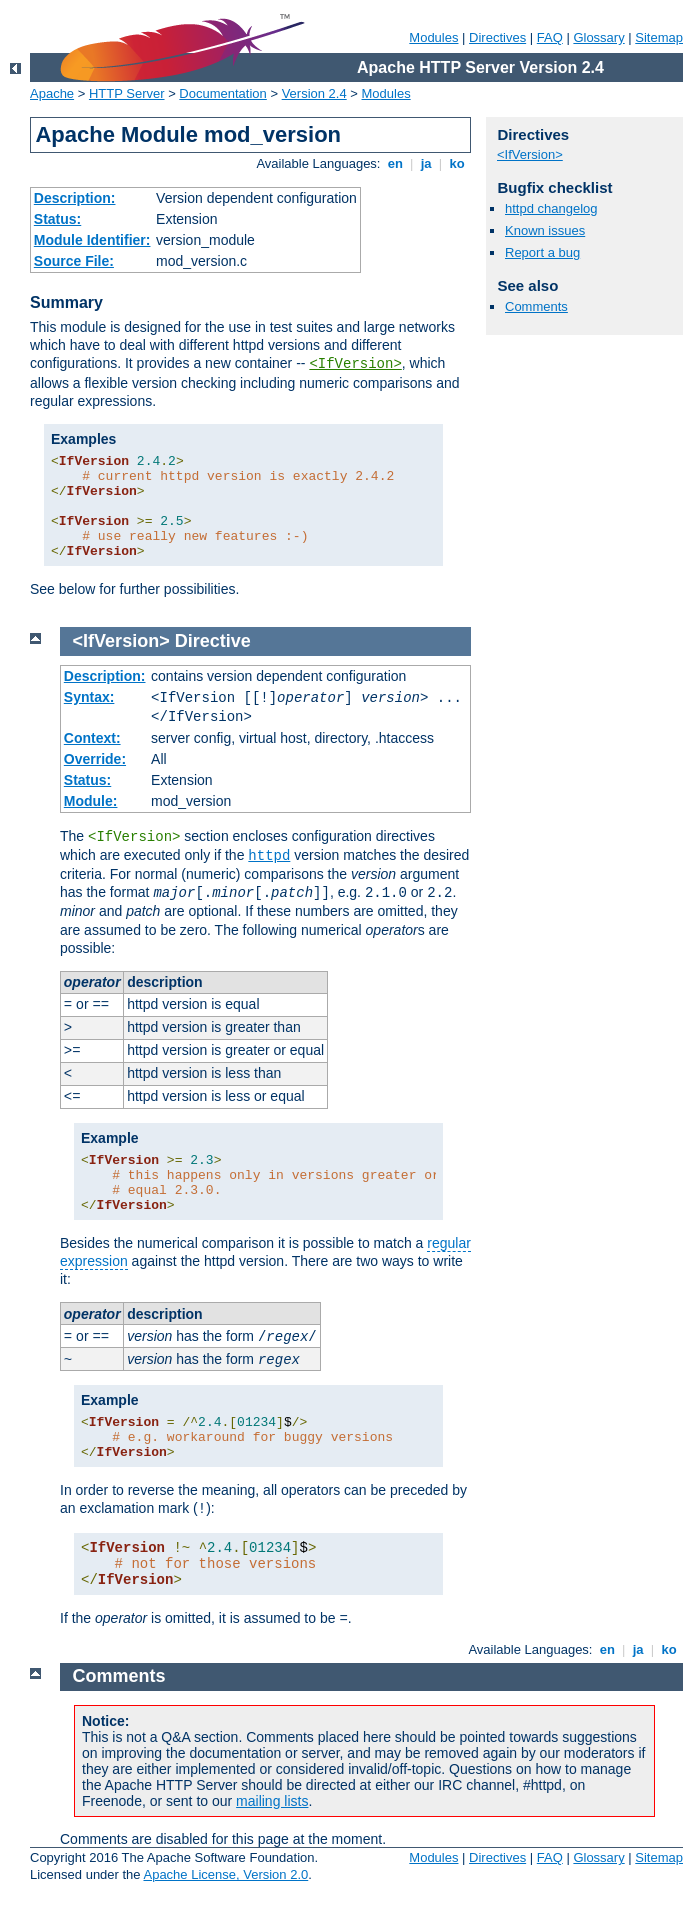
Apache (52, 93)
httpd (269, 856)
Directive (213, 641)
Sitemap (659, 37)
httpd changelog (551, 208)
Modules (433, 37)
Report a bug (542, 252)
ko (457, 163)
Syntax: (89, 697)
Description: (75, 198)
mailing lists (272, 1801)
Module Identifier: (92, 240)
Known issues (545, 230)
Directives (497, 37)
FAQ (550, 37)
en (395, 163)
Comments (536, 306)
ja (426, 163)
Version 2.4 (314, 93)
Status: (57, 219)
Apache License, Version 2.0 (225, 1874)
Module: (91, 801)
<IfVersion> (355, 364)
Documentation (222, 93)
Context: (92, 738)
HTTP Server (127, 93)
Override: (95, 759)
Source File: (74, 261)
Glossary (598, 37)
